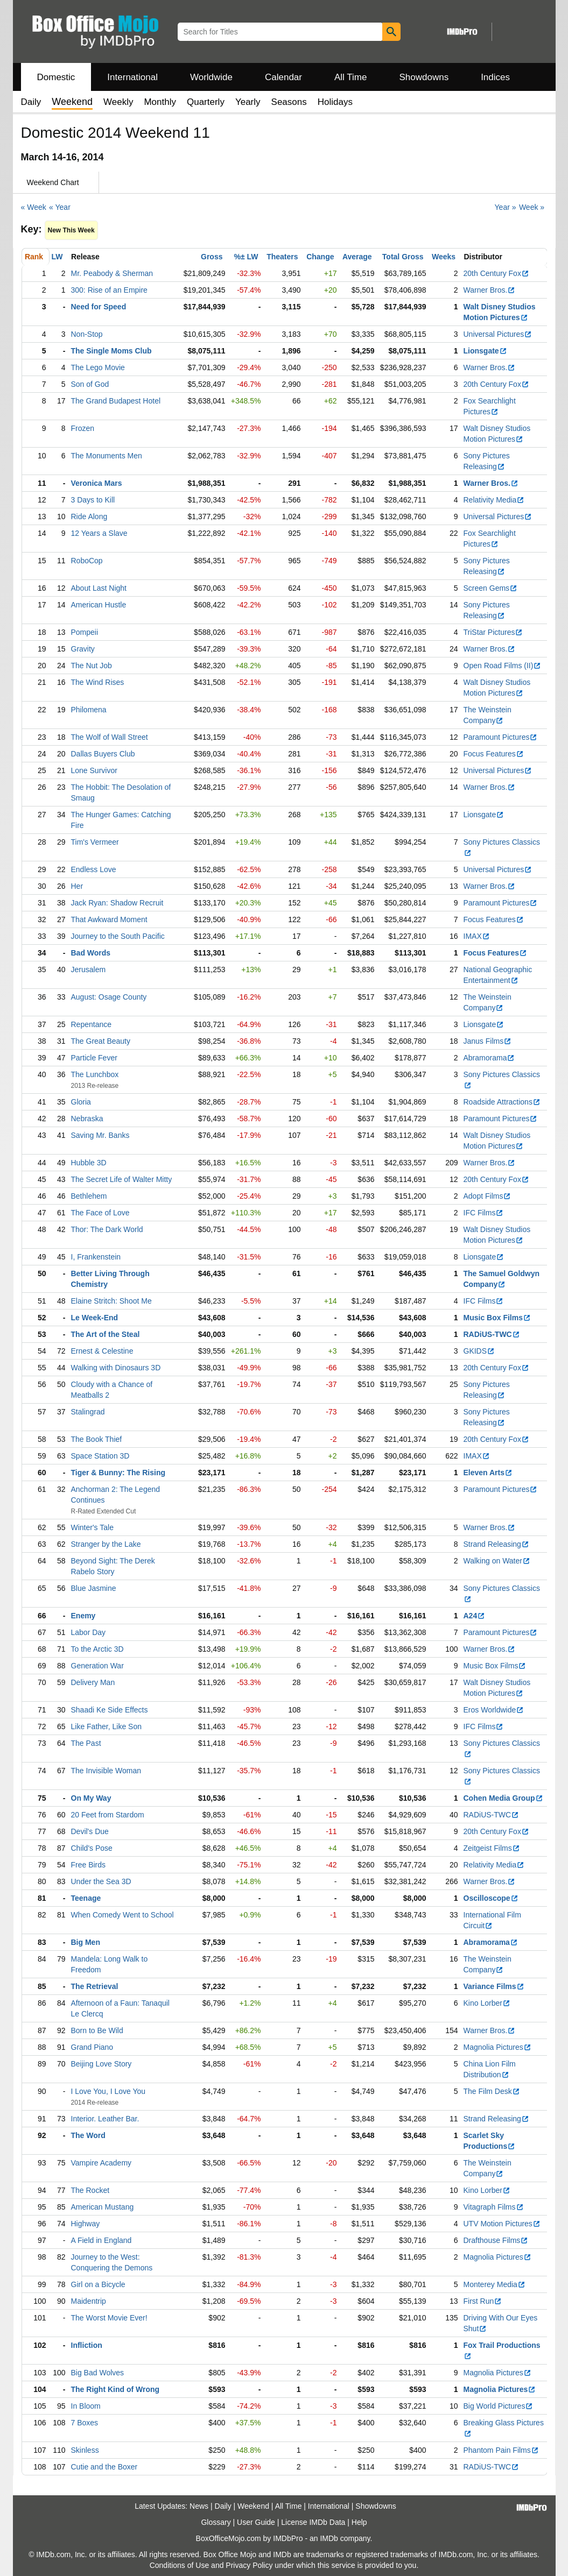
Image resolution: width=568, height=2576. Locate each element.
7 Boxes (85, 2422)
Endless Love (93, 869)
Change (320, 256)
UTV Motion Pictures (502, 2223)
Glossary (215, 2522)
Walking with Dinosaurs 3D (116, 1367)
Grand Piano (92, 2047)
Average (357, 256)
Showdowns (423, 77)
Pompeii (85, 632)
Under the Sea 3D (101, 1881)
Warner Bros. (490, 290)
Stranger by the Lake (106, 1544)
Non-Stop (87, 334)
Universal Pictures (498, 334)
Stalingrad (88, 1411)
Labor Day (88, 1632)
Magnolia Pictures (497, 2047)
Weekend (253, 2506)
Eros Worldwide (494, 1709)
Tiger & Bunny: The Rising (118, 1472)
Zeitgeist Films (492, 1848)
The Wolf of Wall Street (109, 737)
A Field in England (101, 2240)
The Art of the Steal (105, 1334)
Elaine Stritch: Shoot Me (111, 1301)
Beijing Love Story (101, 2064)
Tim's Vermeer (95, 842)
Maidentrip (88, 2301)
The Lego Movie (98, 367)
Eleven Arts (488, 1472)
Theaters (282, 256)
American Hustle (99, 604)
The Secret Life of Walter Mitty (121, 1179)
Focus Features (494, 753)
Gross (211, 256)
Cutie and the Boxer (104, 2466)
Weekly (118, 102)
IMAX (477, 936)
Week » (531, 207)
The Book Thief (96, 1439)
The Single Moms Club (111, 350)
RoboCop (87, 560)
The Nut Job (91, 665)
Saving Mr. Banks (100, 1135)
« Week (33, 207)
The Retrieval (94, 1986)
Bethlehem (89, 1196)
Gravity (83, 649)
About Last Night (99, 588)
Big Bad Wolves (97, 2372)
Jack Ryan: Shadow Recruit (117, 902)
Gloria (81, 1102)
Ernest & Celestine (102, 1351)
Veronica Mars (96, 483)
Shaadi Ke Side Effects (109, 1709)
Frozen (83, 428)
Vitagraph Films (494, 2207)
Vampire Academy (101, 2163)
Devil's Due (90, 1831)
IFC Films (484, 1212)
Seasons (289, 102)
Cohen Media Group (503, 1798)
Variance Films (494, 1986)
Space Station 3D (100, 1456)
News (199, 2506)
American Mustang (102, 2207)
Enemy (83, 1615)
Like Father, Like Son (106, 1726)
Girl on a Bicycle (98, 2284)
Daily (31, 102)
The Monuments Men (106, 455)
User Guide (256, 2522)
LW (57, 256)
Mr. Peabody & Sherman (112, 273)
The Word (88, 2135)
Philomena (89, 709)
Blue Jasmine (93, 1588)
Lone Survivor (94, 770)
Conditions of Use (179, 2565)
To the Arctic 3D (97, 1649)
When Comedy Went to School (122, 1914)
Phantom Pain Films (501, 2450)
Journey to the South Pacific (118, 936)
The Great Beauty (101, 1041)
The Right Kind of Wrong (115, 2389)
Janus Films (488, 1041)
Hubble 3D (89, 1162)
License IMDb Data (313, 2522)
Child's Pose (92, 1848)
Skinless (85, 2450)
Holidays (335, 102)
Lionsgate (485, 350)
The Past (86, 1743)
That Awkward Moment (109, 919)
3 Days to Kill (93, 500)
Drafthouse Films (496, 2240)
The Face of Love (100, 1212)
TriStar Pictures (493, 632)
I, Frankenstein (96, 1256)
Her (77, 886)
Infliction (86, 2345)
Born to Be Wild (97, 2030)
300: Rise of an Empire (109, 290)
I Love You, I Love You (108, 2091)
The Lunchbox (95, 1074)
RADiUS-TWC (492, 1334)
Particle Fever (94, 1057)
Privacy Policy (249, 2565)
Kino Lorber (487, 2003)
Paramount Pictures (501, 737)
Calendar (283, 77)
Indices (495, 77)
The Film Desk (492, 2091)
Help (359, 2522)
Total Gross (403, 256)
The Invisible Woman (106, 1770)
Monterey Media (494, 2284)
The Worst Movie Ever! (109, 2317)
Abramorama (489, 1057)
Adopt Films (487, 1196)
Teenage (86, 1898)
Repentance (91, 1024)
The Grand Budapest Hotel (116, 401)
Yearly (248, 102)
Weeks (443, 256)
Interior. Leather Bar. (105, 2118)
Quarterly (206, 102)
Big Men (85, 1942)
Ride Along (89, 516)
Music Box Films (497, 1317)
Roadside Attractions (502, 1102)
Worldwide (211, 77)
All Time (350, 77)
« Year (60, 207)
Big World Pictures (499, 2406)
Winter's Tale (92, 1527)
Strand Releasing (496, 1544)
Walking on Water (497, 1560)
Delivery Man (93, 1682)
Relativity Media (494, 500)
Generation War (97, 1665)
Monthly (160, 102)
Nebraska (87, 1118)
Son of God (90, 384)
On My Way (91, 1798)
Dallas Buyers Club (103, 753)
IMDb (329, 2538)
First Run (483, 2301)
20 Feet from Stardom (107, 1814)
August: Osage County (109, 997)
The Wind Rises (97, 682)
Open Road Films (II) (503, 665)
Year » (505, 207)
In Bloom (86, 2406)
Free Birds (88, 1864)
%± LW (246, 256)
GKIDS (479, 1351)
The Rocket (90, 2190)
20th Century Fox (496, 273)
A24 (475, 1615)
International (132, 77)
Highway (85, 2223)
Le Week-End (94, 1317)
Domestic (56, 77)
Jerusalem (88, 969)
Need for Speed (99, 306)
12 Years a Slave (99, 533)
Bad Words (91, 953)
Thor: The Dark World (107, 1229)
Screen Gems (491, 588)
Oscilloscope (491, 1898)
